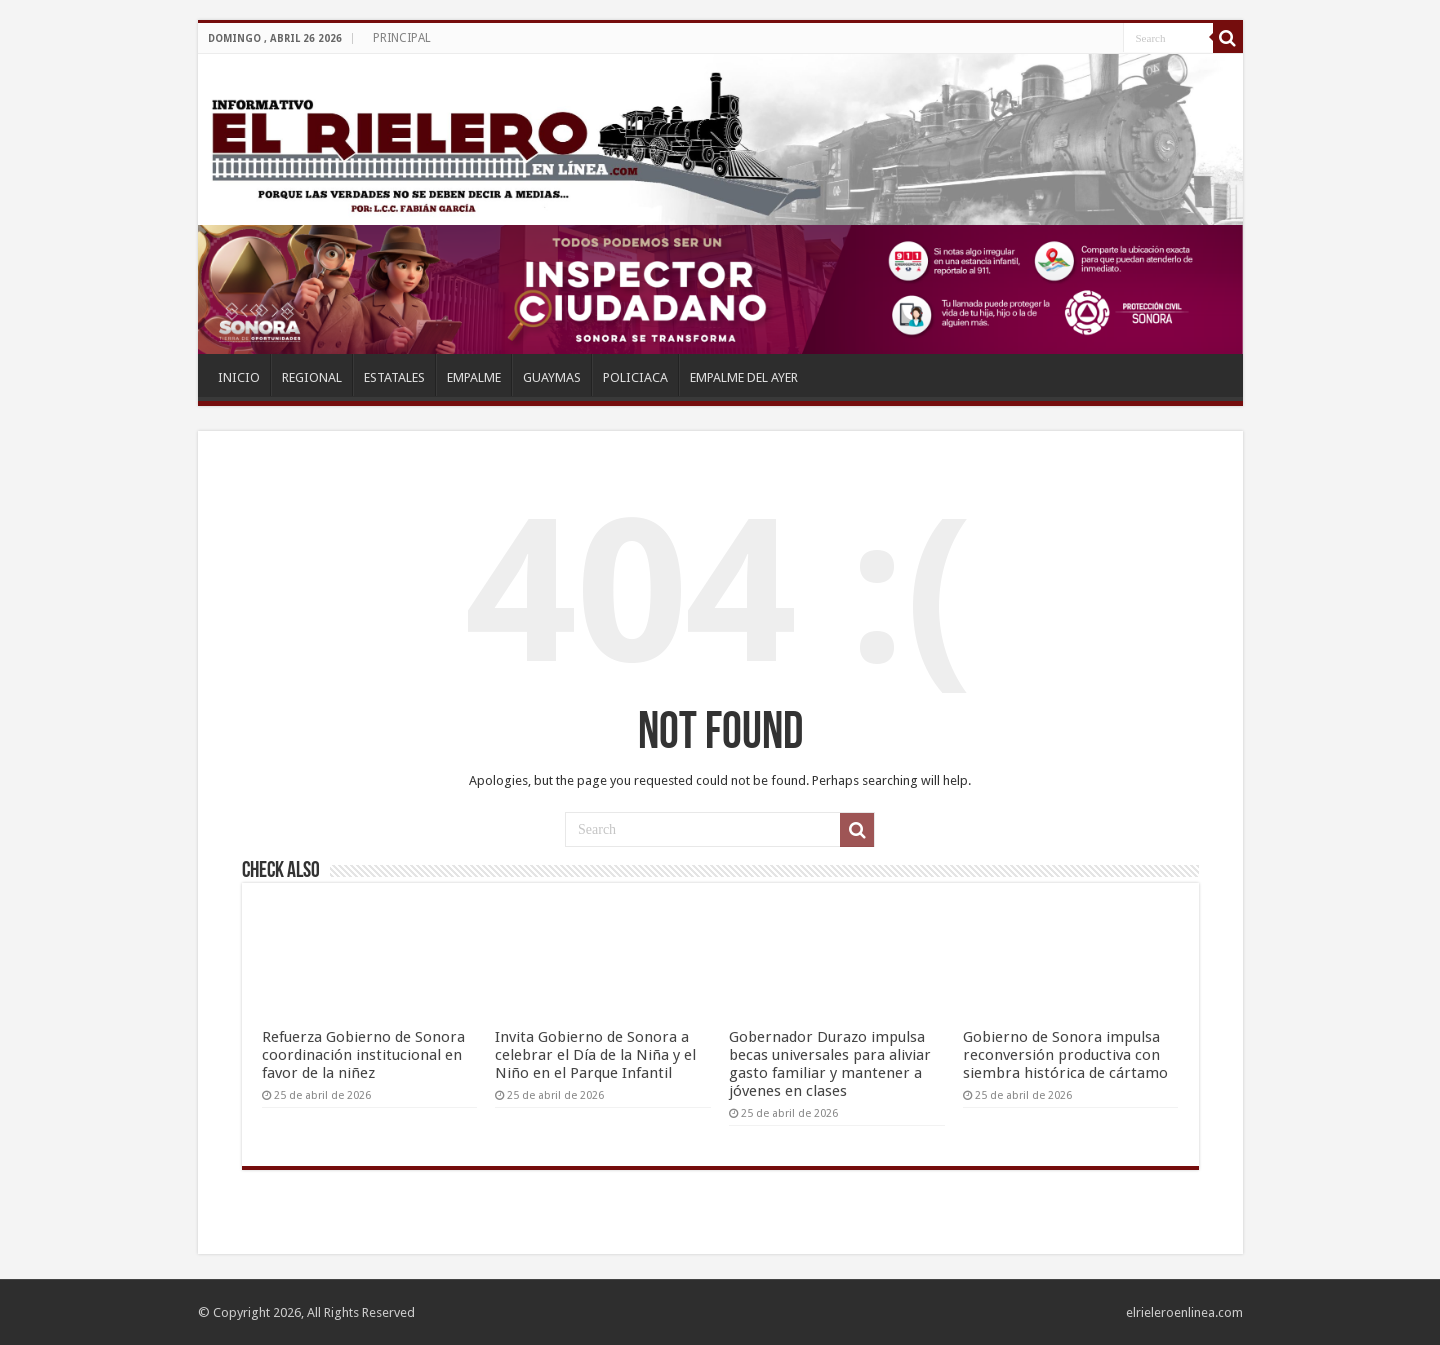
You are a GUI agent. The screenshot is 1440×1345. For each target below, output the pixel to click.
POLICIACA (635, 377)
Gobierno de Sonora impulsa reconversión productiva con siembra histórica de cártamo (1065, 1055)
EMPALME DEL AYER (744, 377)
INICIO (239, 377)
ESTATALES (394, 377)
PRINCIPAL (402, 38)
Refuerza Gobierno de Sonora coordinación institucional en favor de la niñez (363, 1055)
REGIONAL (312, 377)
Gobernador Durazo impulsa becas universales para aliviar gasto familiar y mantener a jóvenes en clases (830, 1064)
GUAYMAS (552, 377)
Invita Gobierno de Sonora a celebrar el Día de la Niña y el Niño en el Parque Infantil (595, 1055)
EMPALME (474, 377)
